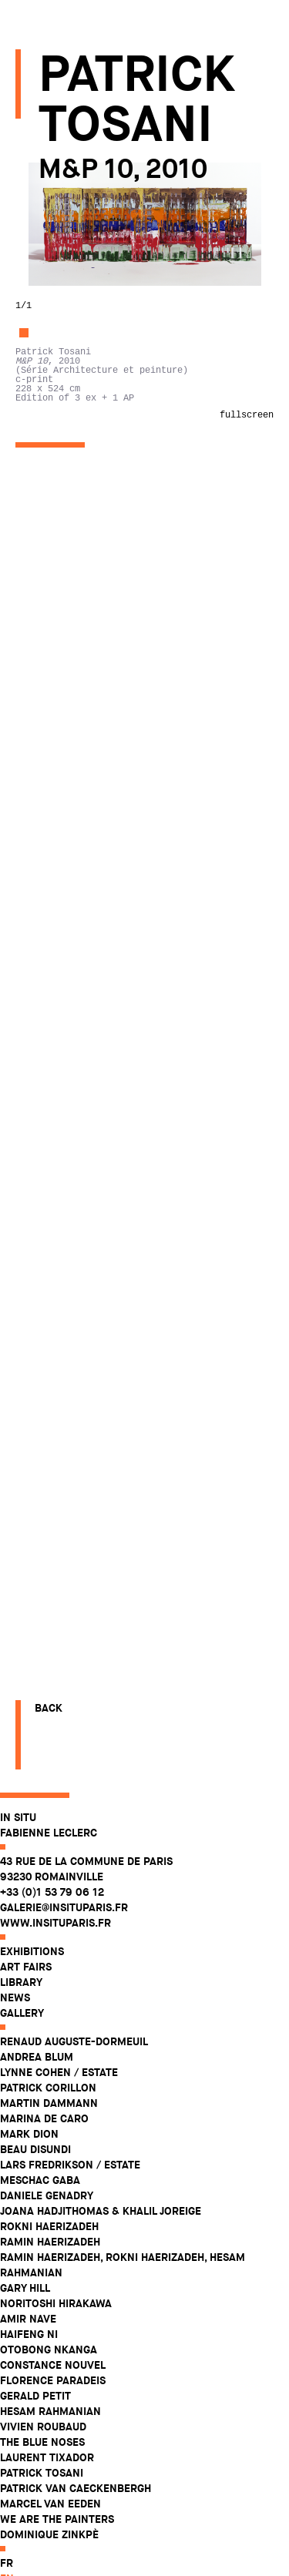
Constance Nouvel (68, 595)
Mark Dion (44, 364)
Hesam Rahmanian (65, 642)
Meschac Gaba (55, 411)
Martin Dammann (64, 333)
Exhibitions (47, 182)
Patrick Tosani (57, 703)
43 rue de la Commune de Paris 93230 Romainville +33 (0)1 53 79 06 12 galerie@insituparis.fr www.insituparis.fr (101, 122)
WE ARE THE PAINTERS (72, 749)
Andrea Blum (52, 287)
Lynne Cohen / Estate (74, 303)
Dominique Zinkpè (64, 765)
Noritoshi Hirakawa (71, 534)
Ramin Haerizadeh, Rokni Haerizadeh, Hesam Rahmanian (137, 495)
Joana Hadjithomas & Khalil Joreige (116, 441)
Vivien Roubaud (58, 657)
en (22, 809)
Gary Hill (40, 518)
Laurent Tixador (62, 688)
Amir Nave (43, 549)
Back (48, 2514)
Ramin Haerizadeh (65, 472)
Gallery (37, 243)
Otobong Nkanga (64, 580)
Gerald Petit (50, 626)
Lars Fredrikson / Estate (85, 395)
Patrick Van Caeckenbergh (90, 719)
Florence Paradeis (68, 611)
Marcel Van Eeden (65, 734)
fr (22, 793)
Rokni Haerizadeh (64, 457)
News (30, 228)
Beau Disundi (50, 380)
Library (36, 213)
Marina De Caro (59, 349)
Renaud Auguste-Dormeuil (89, 272)
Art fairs (41, 197)
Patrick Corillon (63, 318)
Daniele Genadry (62, 426)
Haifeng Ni (44, 565)
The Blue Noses (57, 672)
